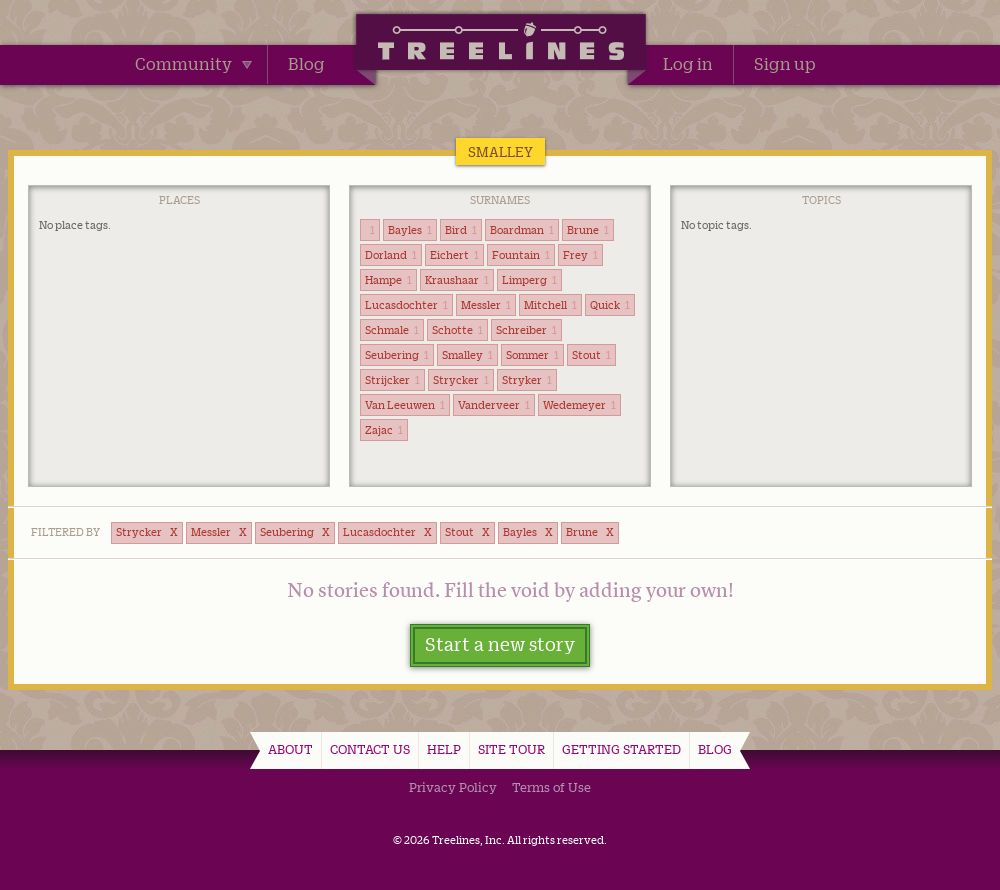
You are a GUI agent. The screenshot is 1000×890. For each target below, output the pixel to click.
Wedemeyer (579, 405)
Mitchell (550, 305)
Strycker (461, 380)
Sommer (532, 355)
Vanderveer (494, 405)
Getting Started (621, 749)
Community (193, 64)
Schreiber (526, 330)
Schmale (392, 330)
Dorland (391, 255)
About (290, 749)
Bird (461, 230)
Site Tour (511, 749)
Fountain (521, 255)
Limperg (529, 280)
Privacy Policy (453, 787)
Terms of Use (551, 787)
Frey (580, 255)
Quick (610, 305)
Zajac (384, 430)
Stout (591, 355)
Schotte (457, 330)
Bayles (410, 230)
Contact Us (370, 749)
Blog (306, 64)
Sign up (785, 64)
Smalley (467, 355)
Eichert (454, 255)
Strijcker (392, 380)
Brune (588, 230)
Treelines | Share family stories (500, 45)
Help (444, 749)
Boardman (522, 230)
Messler (486, 305)
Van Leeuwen (405, 405)
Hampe (388, 280)
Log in (688, 64)
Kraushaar (457, 280)
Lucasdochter (406, 305)
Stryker (527, 380)
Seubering (397, 355)
